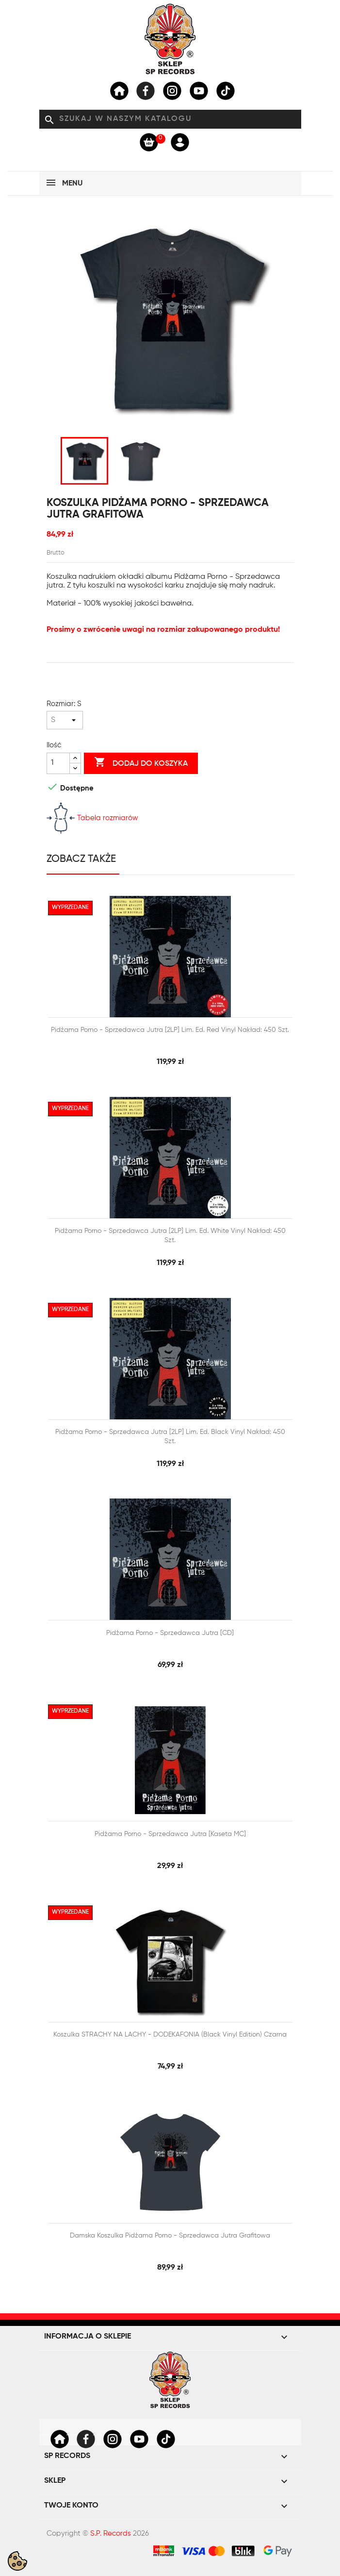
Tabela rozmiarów (92, 818)
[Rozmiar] (65, 720)
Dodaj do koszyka (141, 763)
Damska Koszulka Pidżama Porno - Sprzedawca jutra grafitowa (170, 2235)
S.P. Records (110, 2533)
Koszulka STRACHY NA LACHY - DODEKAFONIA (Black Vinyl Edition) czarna (170, 2034)
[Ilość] (58, 763)
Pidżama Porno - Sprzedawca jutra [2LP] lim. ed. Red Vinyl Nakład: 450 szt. (170, 1030)
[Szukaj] (170, 119)
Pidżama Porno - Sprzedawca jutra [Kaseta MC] (170, 1834)
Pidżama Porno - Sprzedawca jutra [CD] (170, 1633)
